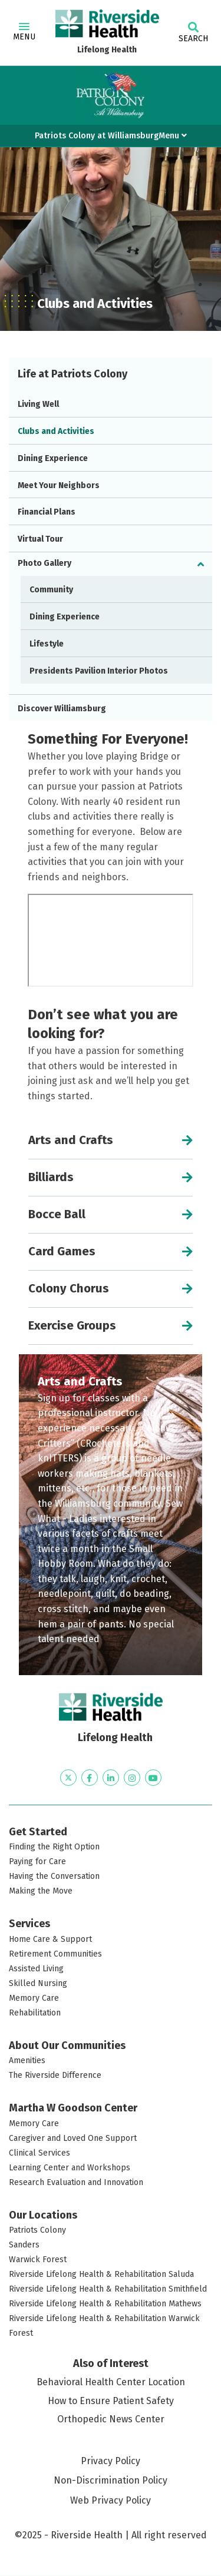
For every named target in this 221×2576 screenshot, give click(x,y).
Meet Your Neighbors (59, 485)
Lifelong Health (107, 50)
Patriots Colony (37, 2230)
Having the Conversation (54, 1876)
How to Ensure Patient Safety (111, 2400)
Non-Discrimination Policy (110, 2481)
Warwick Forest (38, 2260)
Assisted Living (36, 1969)
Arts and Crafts (70, 1140)
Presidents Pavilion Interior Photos (98, 671)
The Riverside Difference (55, 2075)
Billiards (51, 1177)
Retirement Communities (55, 1954)
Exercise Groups (72, 1325)
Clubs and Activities (56, 431)
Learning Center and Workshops (69, 2168)
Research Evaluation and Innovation (76, 2182)
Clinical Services (39, 2153)
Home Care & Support (50, 1939)
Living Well (38, 404)
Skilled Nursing (38, 1983)
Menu (24, 32)
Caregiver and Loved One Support (73, 2138)
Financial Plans (46, 512)
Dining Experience (53, 458)
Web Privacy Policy (110, 2500)
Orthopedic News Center (110, 2419)
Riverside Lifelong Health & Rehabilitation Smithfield (108, 2289)
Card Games (61, 1251)
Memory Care (34, 1998)
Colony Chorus (68, 1288)
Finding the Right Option (54, 1847)
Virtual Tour (40, 539)
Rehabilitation (35, 2013)
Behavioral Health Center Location (111, 2382)
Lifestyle (46, 644)
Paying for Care (37, 1861)
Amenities (27, 2061)
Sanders (24, 2245)
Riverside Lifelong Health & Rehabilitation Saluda (101, 2274)
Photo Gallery (44, 563)
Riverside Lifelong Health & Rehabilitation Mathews (105, 2304)
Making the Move (40, 1891)
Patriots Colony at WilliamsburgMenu (111, 136)
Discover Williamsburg (62, 709)
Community (51, 590)
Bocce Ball (56, 1214)
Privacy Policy (110, 2460)
